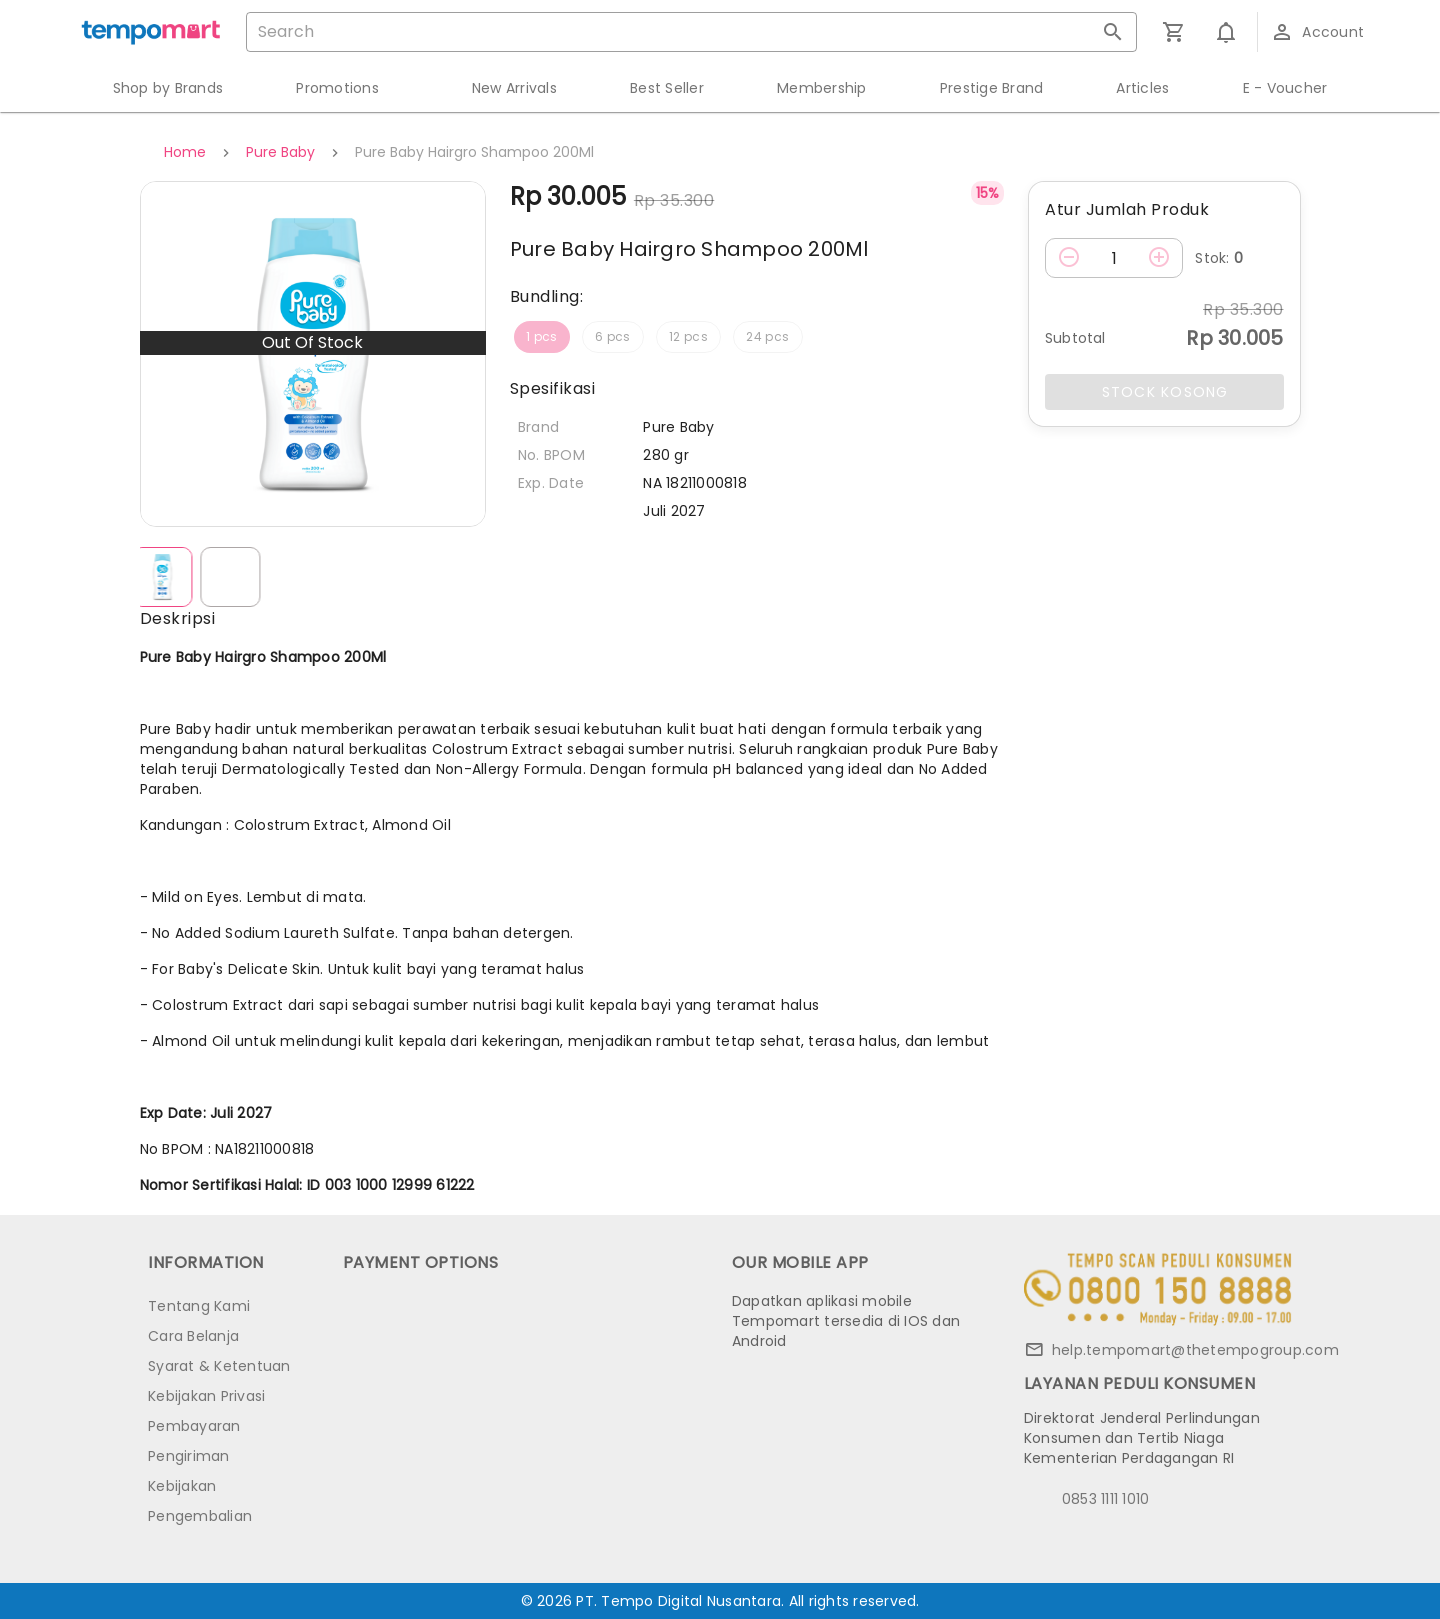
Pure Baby (280, 152)
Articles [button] (1142, 88)
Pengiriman (189, 1456)
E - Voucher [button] (1285, 88)
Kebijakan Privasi (206, 1396)
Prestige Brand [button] (992, 88)
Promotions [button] (337, 88)
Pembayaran (194, 1426)
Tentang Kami (199, 1306)
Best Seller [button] (667, 88)
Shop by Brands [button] (168, 88)
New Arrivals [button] (514, 88)
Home (185, 152)
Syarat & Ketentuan (219, 1366)
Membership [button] (822, 88)
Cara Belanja (193, 1336)
